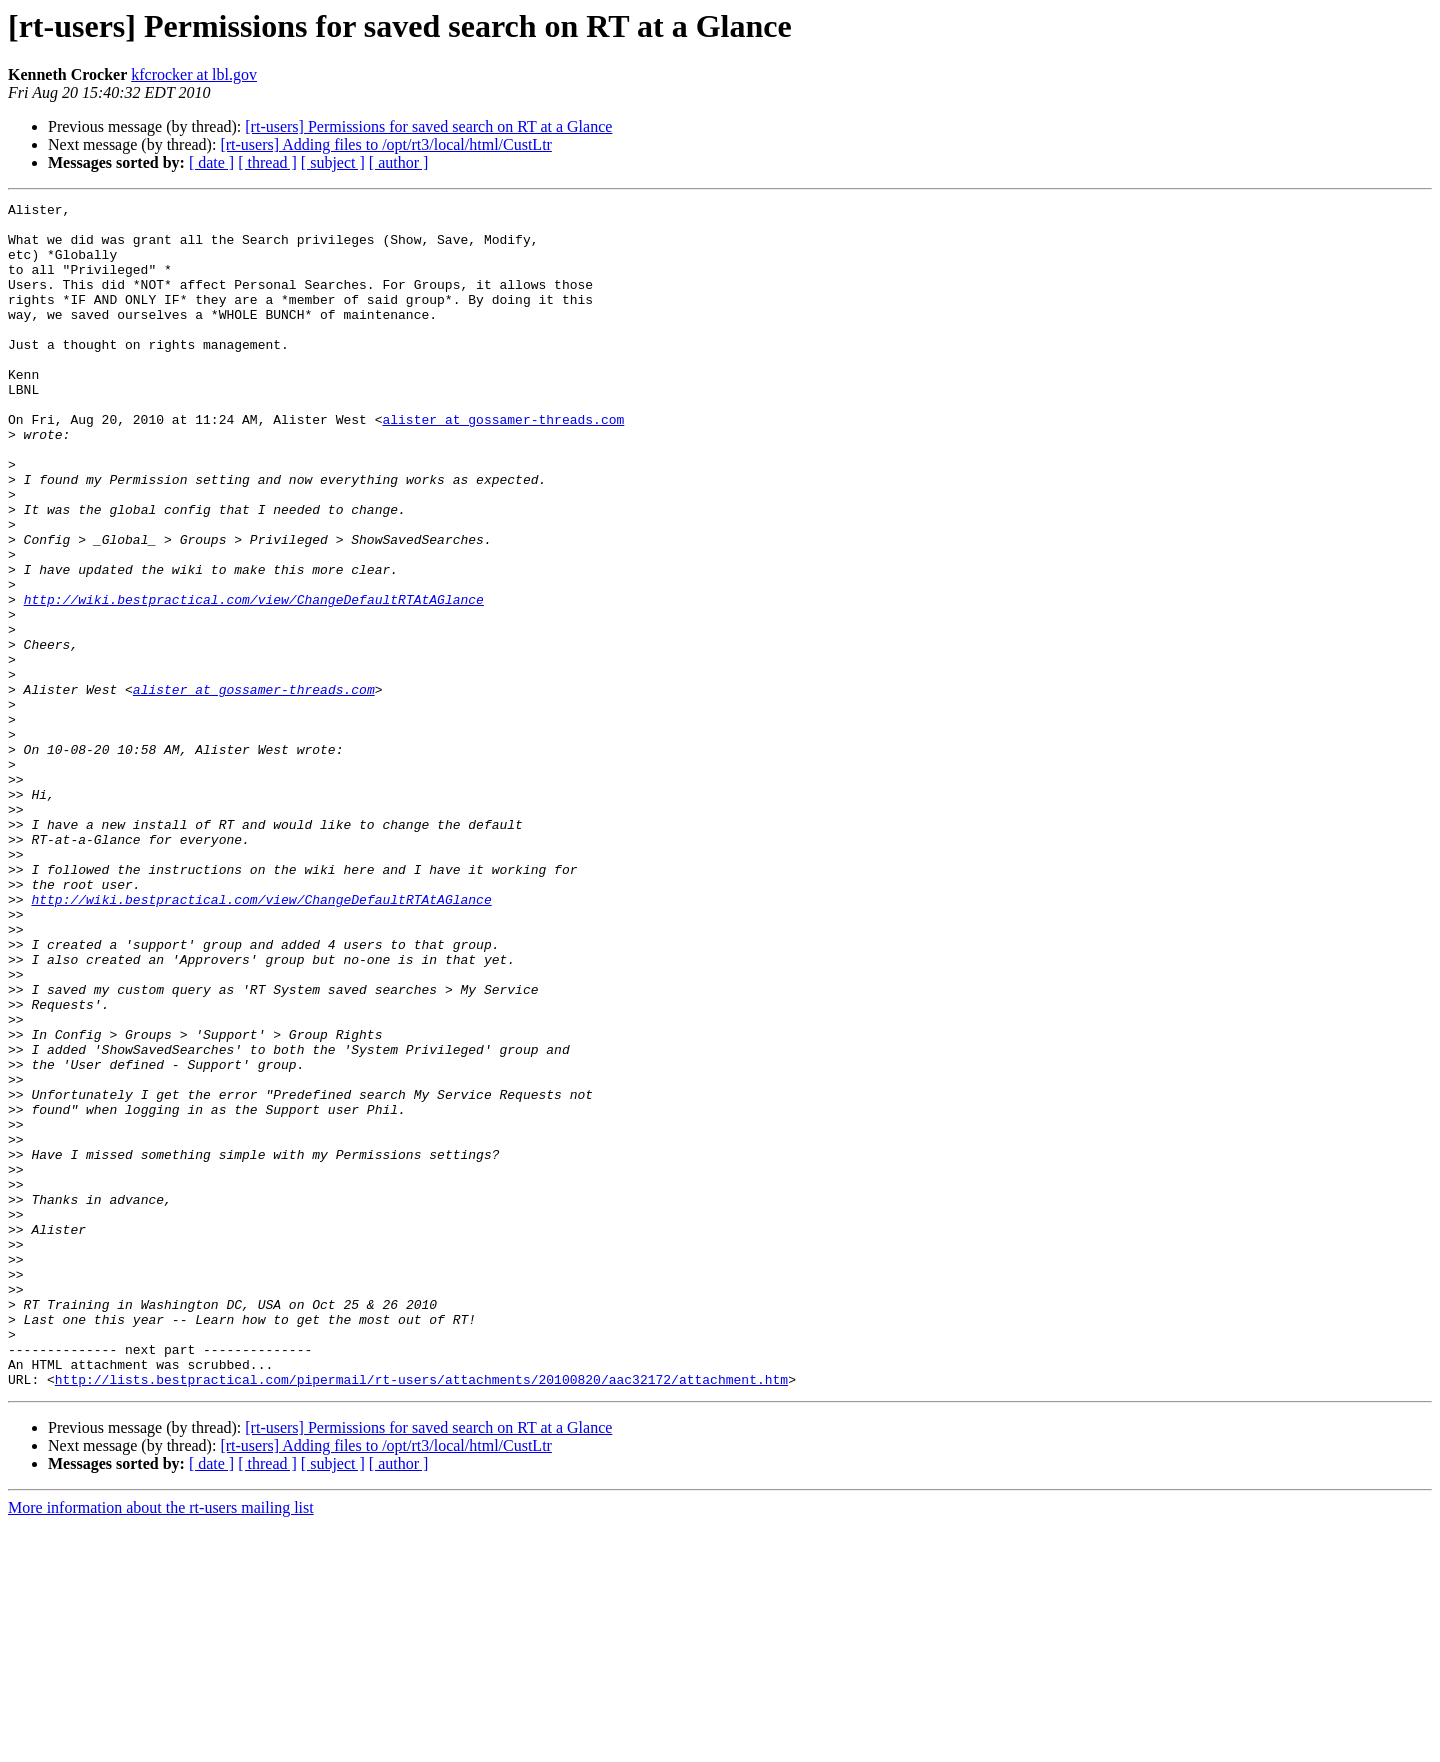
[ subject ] (333, 162)
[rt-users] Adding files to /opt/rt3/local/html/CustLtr (386, 144)
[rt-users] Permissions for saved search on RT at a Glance (428, 126)
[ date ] (211, 162)
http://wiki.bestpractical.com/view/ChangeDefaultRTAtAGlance (254, 680)
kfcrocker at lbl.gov (194, 74)
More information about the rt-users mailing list (161, 1744)
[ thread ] (267, 162)
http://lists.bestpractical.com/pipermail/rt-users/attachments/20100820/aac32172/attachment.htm (421, 1616)
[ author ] (399, 162)
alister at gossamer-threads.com (503, 464)
